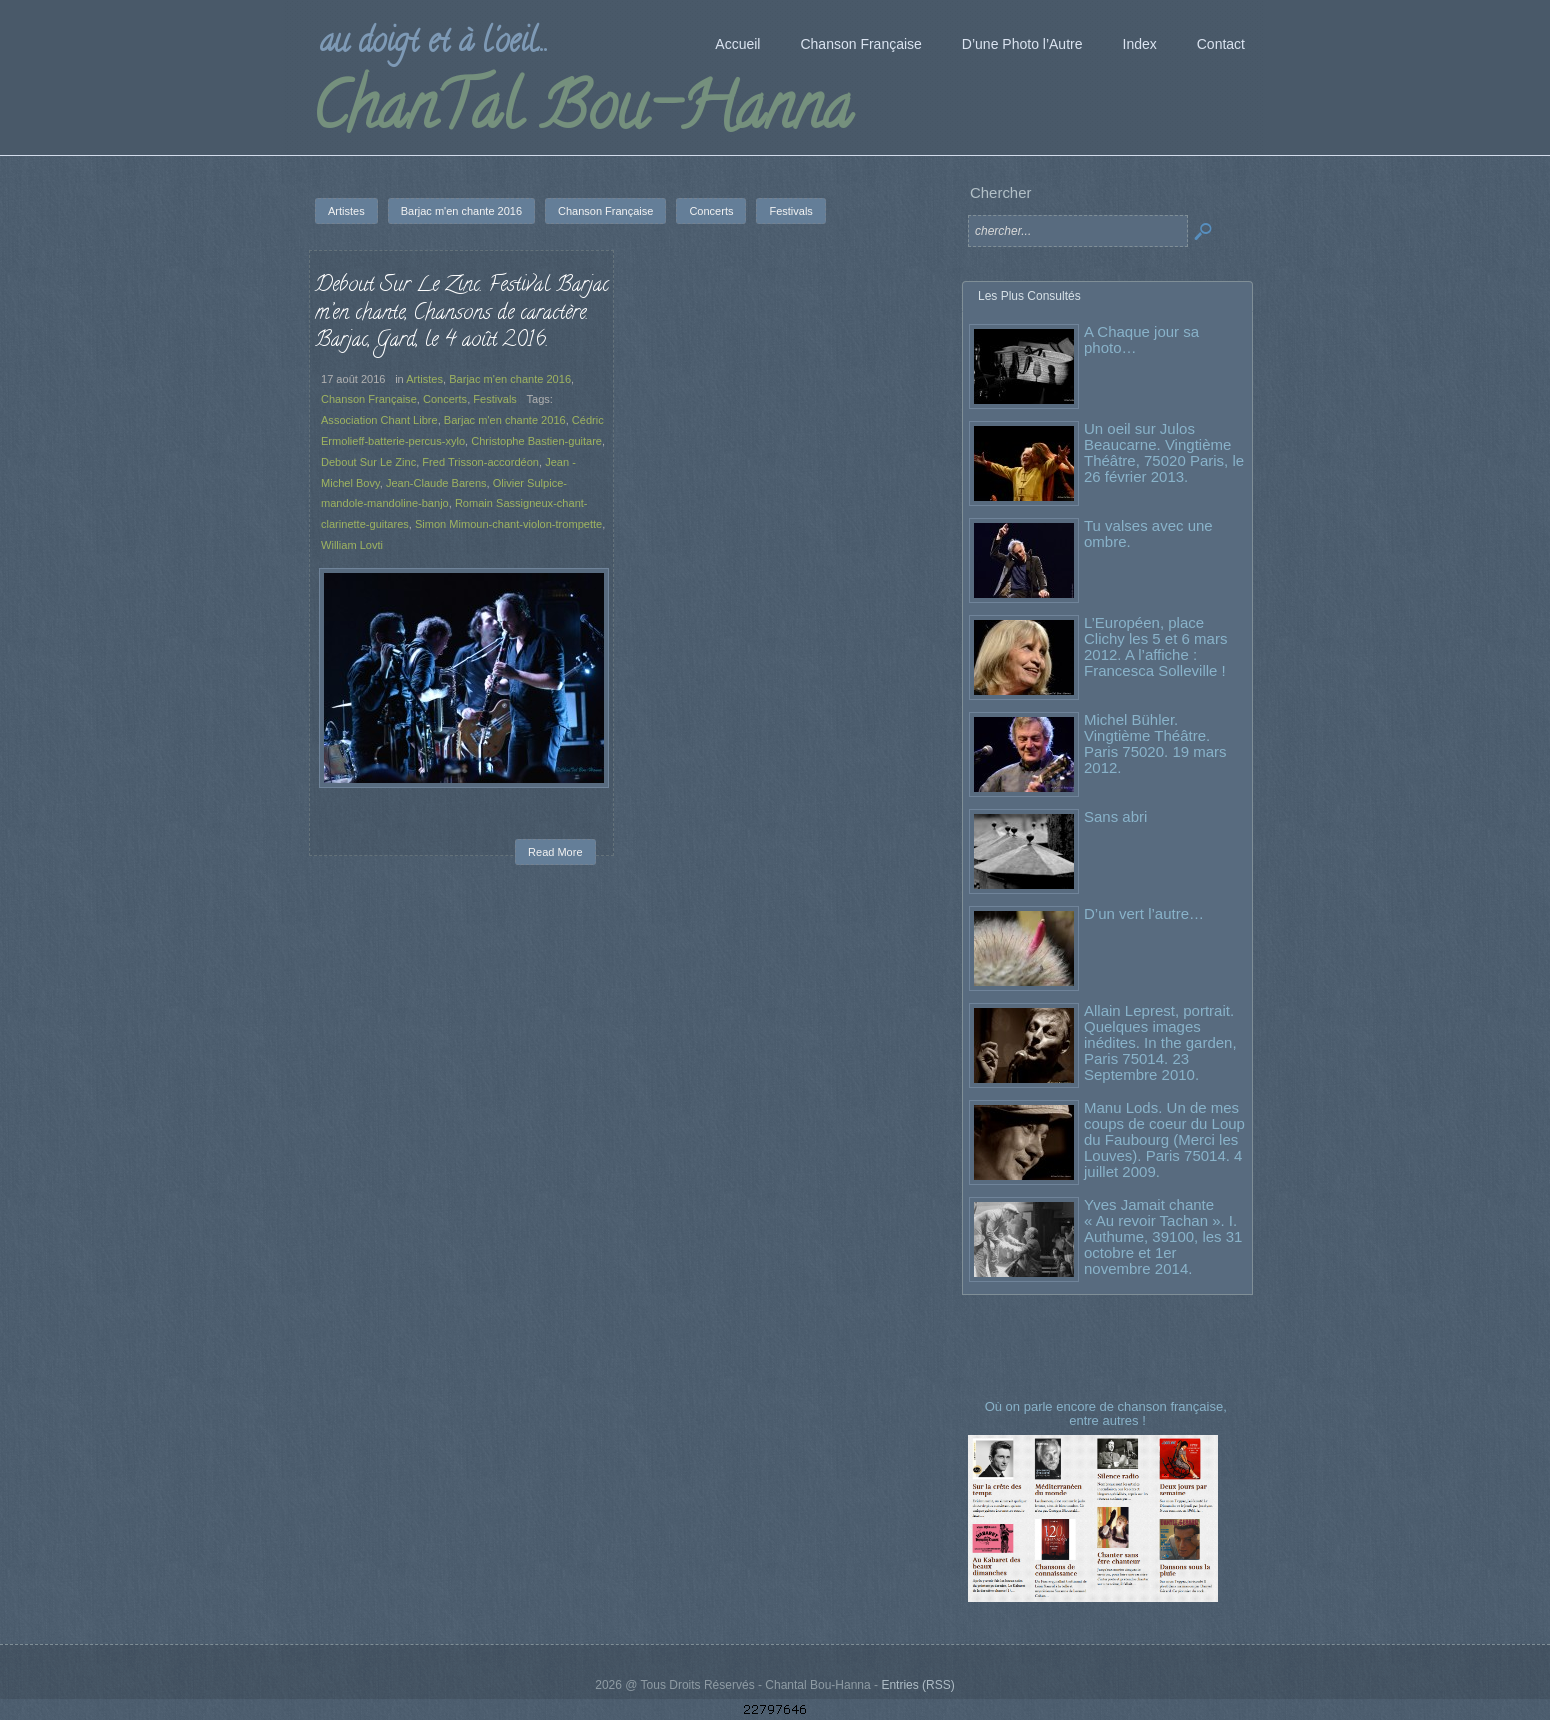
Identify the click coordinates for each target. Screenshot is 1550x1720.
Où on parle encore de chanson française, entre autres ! (1108, 1413)
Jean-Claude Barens (436, 483)
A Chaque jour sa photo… (1141, 339)
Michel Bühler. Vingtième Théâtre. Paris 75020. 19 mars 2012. (1155, 743)
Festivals (495, 399)
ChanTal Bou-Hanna (581, 114)
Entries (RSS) (917, 1685)
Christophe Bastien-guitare (536, 441)
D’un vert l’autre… (1144, 913)
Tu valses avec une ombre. (1148, 533)
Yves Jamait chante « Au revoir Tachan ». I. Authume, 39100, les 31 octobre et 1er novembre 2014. (1163, 1236)
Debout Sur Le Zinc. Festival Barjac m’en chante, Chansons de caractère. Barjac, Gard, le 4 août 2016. (462, 313)
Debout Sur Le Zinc (368, 462)
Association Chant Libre (379, 420)
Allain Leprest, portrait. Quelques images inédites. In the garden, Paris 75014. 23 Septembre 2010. (1160, 1042)
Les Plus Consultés (1029, 296)
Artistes (424, 379)
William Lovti (352, 545)
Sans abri (1115, 816)
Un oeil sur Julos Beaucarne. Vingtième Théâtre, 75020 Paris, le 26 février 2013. (1164, 452)
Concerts (445, 399)
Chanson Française (369, 399)
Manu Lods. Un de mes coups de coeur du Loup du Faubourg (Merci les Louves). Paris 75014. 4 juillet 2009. (1164, 1139)
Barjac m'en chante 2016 (510, 379)
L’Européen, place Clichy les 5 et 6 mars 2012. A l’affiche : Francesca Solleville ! (1155, 646)
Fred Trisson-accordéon (480, 462)
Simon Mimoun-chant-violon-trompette (508, 524)
